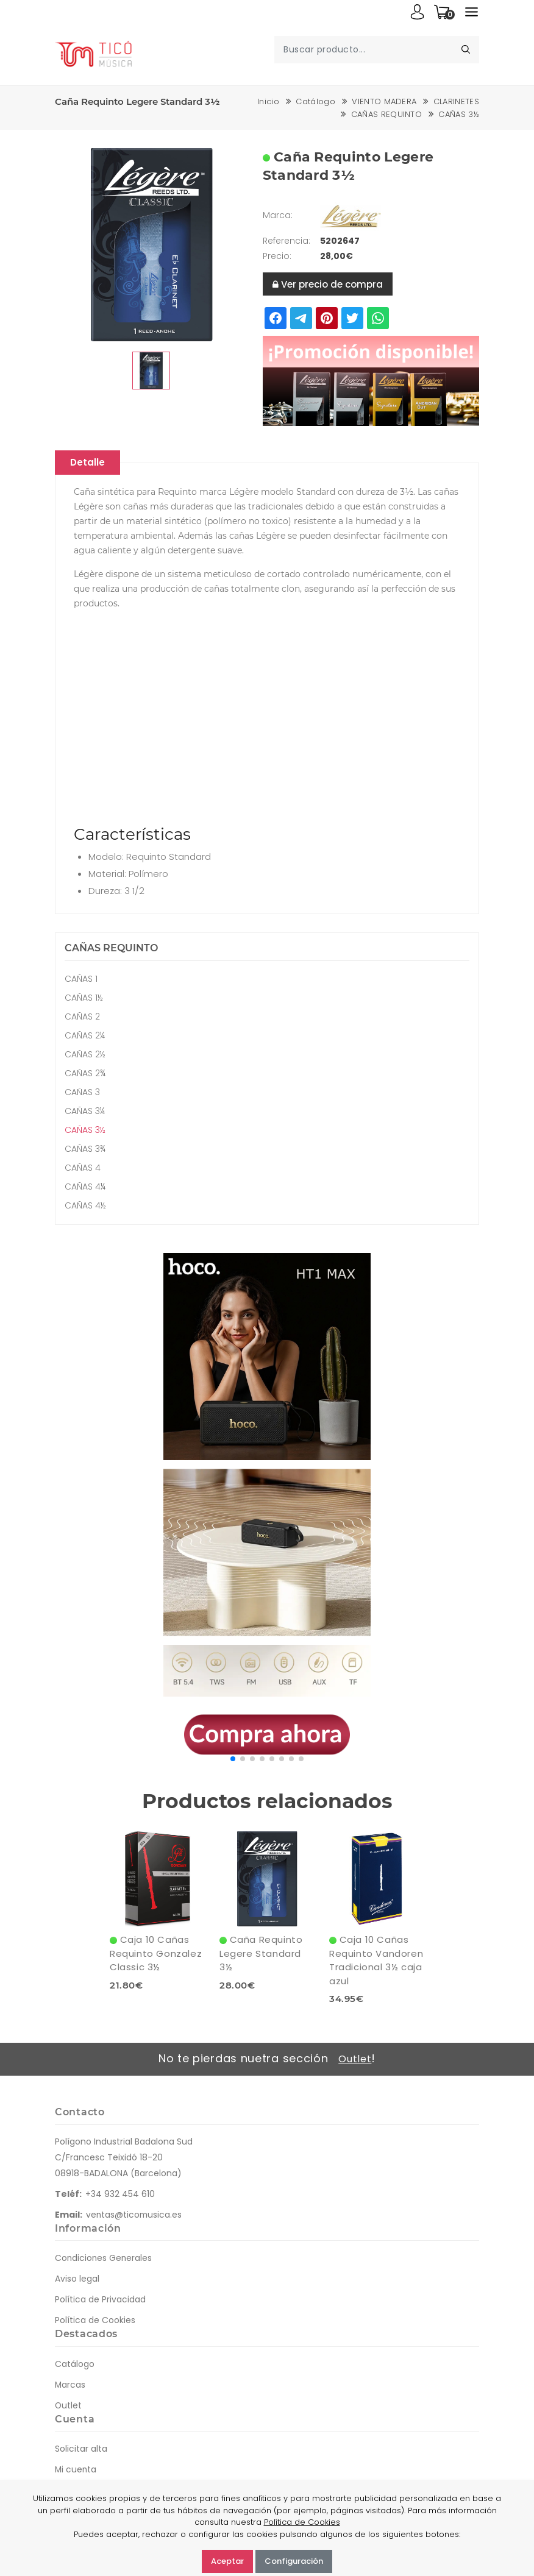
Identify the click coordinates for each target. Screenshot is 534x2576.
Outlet (354, 2060)
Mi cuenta (76, 2470)
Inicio (268, 101)
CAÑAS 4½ (85, 1206)
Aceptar (227, 2561)
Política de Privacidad (100, 2300)
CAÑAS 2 (82, 1017)
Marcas (70, 2385)
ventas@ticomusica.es (134, 2215)
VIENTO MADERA (384, 101)
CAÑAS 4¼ (85, 1187)
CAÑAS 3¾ (85, 1149)
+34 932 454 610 (120, 2194)
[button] (232, 1759)
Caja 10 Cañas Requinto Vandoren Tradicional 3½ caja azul (376, 1961)
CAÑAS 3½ (458, 114)
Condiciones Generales (104, 2259)
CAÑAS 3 (82, 1093)
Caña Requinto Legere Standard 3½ (260, 1954)
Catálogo (315, 101)
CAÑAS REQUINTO (386, 114)
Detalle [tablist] (90, 463)
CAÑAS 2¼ (85, 1036)
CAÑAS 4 (83, 1168)
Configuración (294, 2561)
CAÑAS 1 (81, 979)
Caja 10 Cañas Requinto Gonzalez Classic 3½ (156, 1954)
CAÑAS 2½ (85, 1055)
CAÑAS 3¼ (85, 1111)
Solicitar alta (81, 2449)
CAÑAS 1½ (84, 998)
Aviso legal (77, 2280)
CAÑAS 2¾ (85, 1074)
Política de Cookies (95, 2321)
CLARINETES (456, 101)
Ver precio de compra (327, 284)
